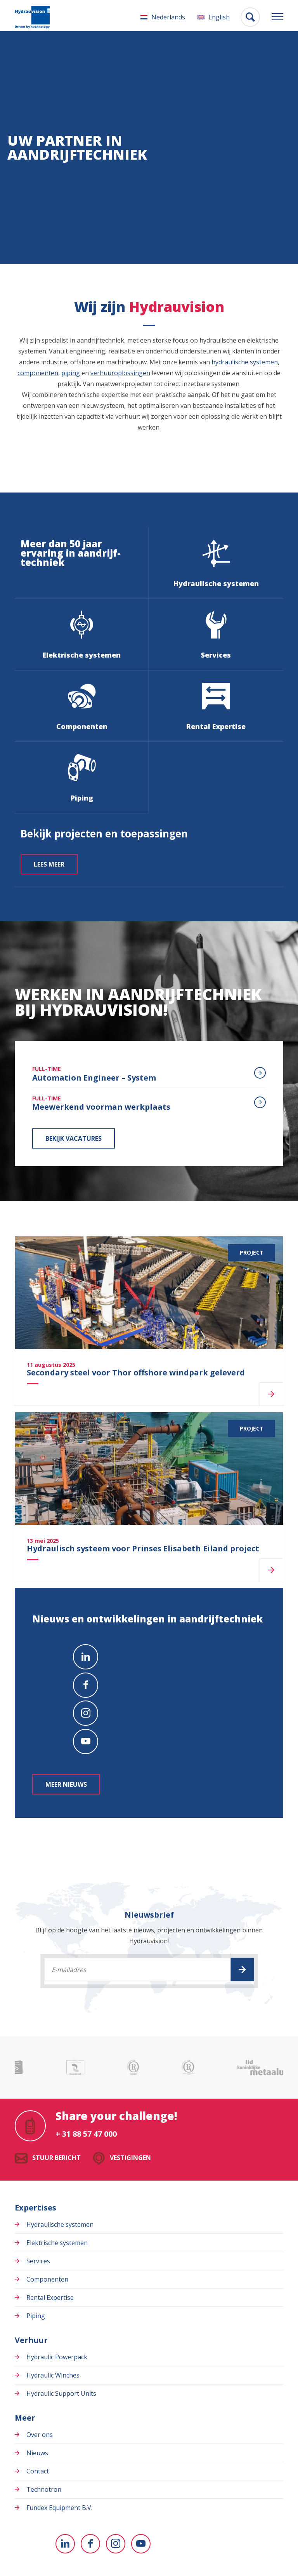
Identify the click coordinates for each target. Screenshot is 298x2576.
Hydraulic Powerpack (56, 2357)
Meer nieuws (66, 1784)
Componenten (47, 2279)
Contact (37, 2471)
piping (70, 373)
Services (38, 2261)
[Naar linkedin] (85, 1656)
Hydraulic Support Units (61, 2393)
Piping (35, 2315)
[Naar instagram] (85, 1713)
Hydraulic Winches (53, 2375)
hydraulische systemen (244, 362)
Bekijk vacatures (73, 1138)
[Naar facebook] (85, 1685)
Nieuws (37, 2453)
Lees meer (49, 864)
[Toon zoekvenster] (250, 17)
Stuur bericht (56, 2157)
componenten (37, 373)
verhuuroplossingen (120, 373)
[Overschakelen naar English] (214, 17)
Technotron (43, 2489)
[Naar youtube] (85, 1741)
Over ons (39, 2434)
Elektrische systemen (57, 2242)
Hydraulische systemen (60, 2224)
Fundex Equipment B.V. (59, 2507)
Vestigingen (130, 2157)
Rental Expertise (50, 2297)
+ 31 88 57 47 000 (86, 2134)
